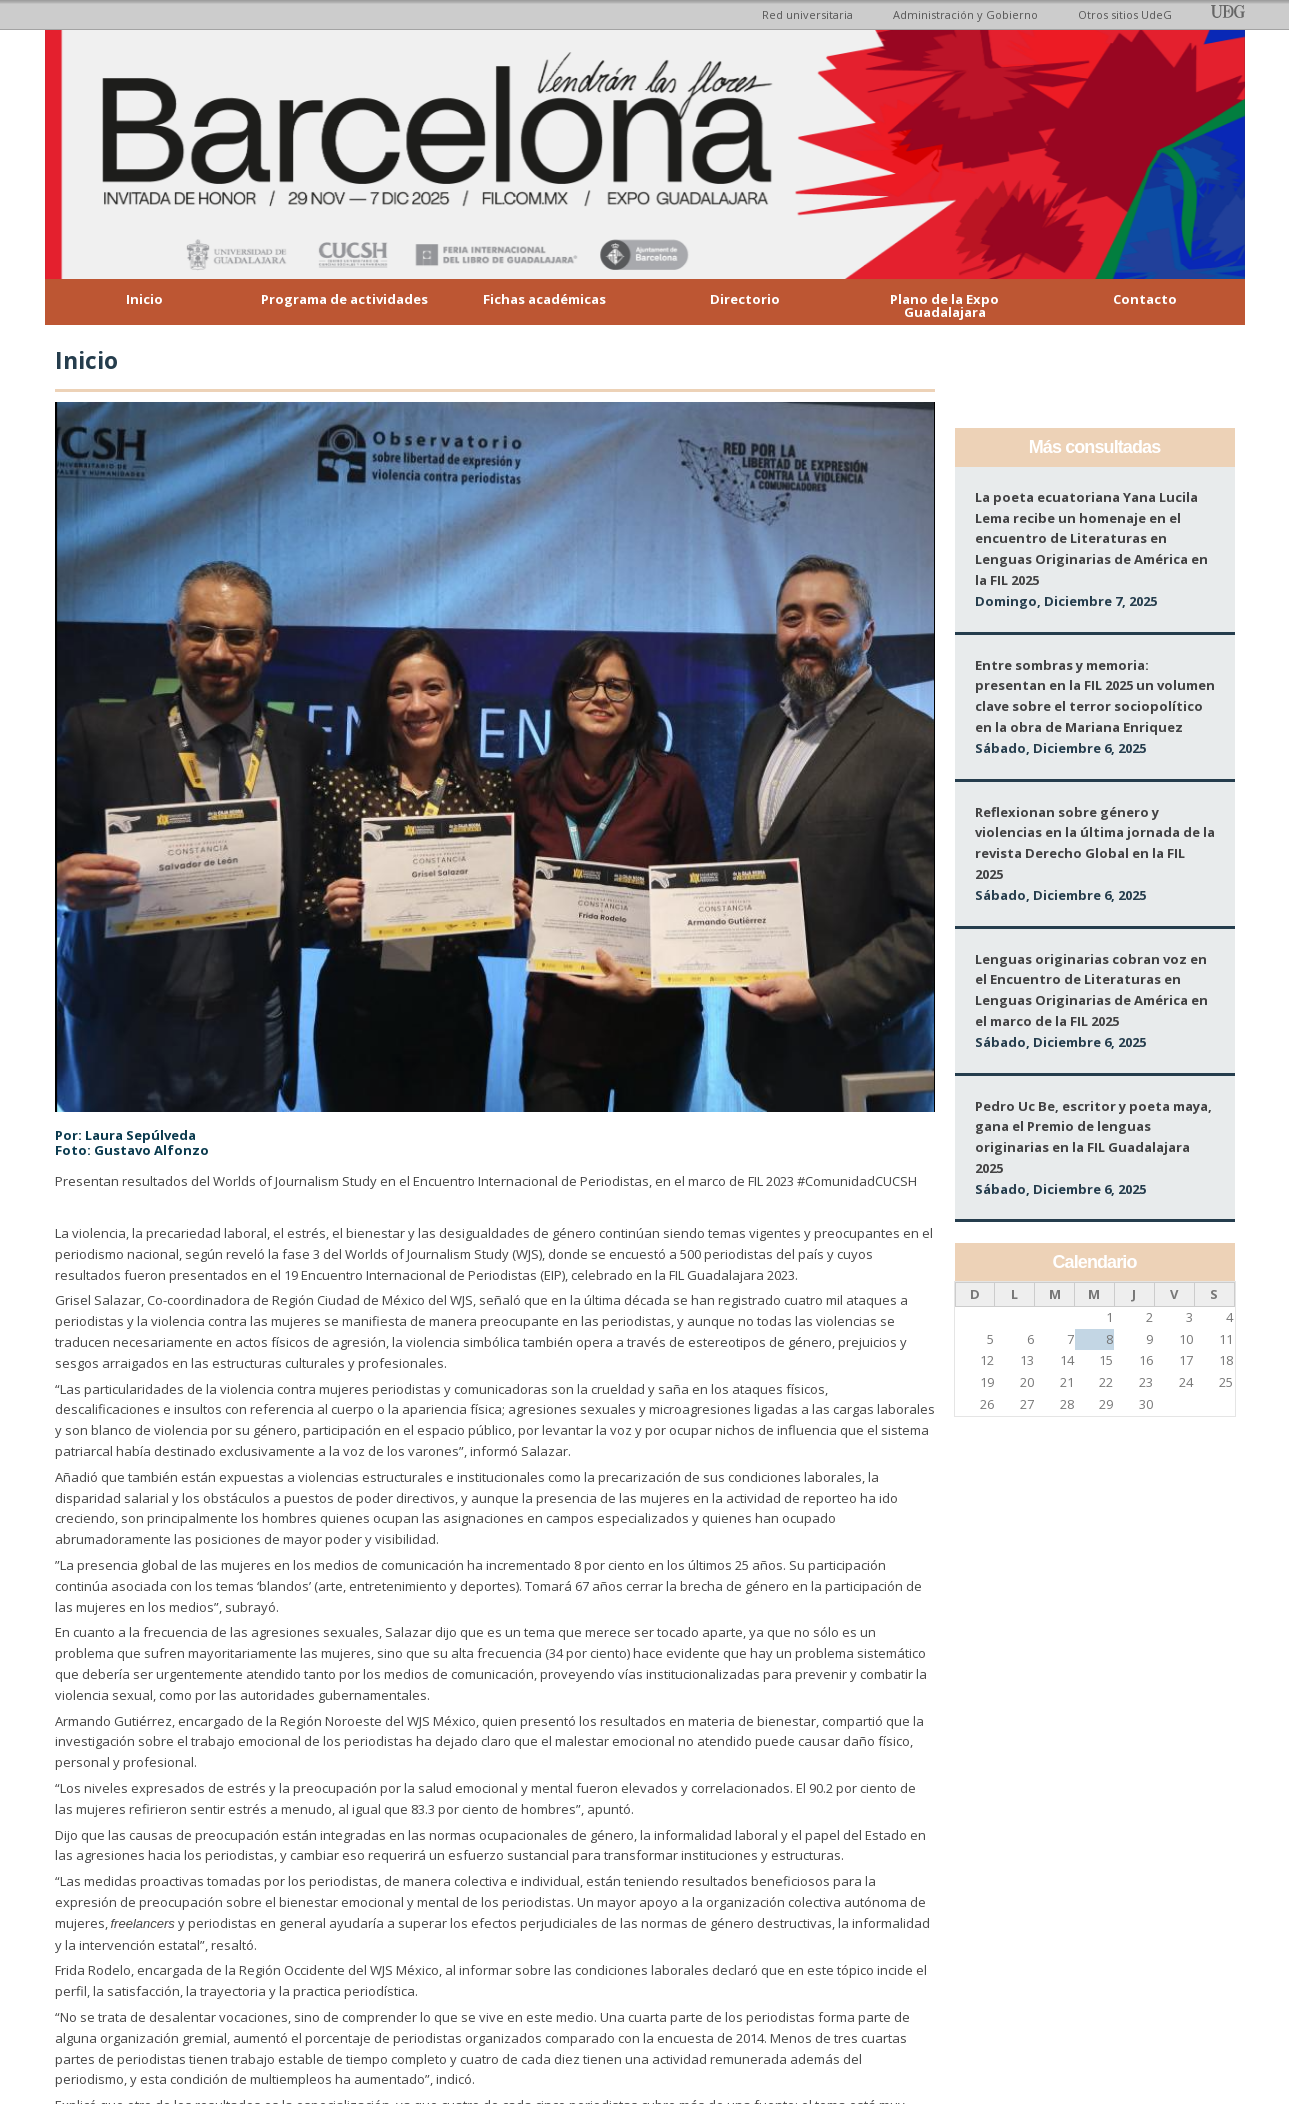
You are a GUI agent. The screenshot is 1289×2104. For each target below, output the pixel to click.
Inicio (144, 299)
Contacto (1145, 299)
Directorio (745, 299)
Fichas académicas (544, 299)
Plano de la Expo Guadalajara (944, 305)
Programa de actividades (344, 299)
